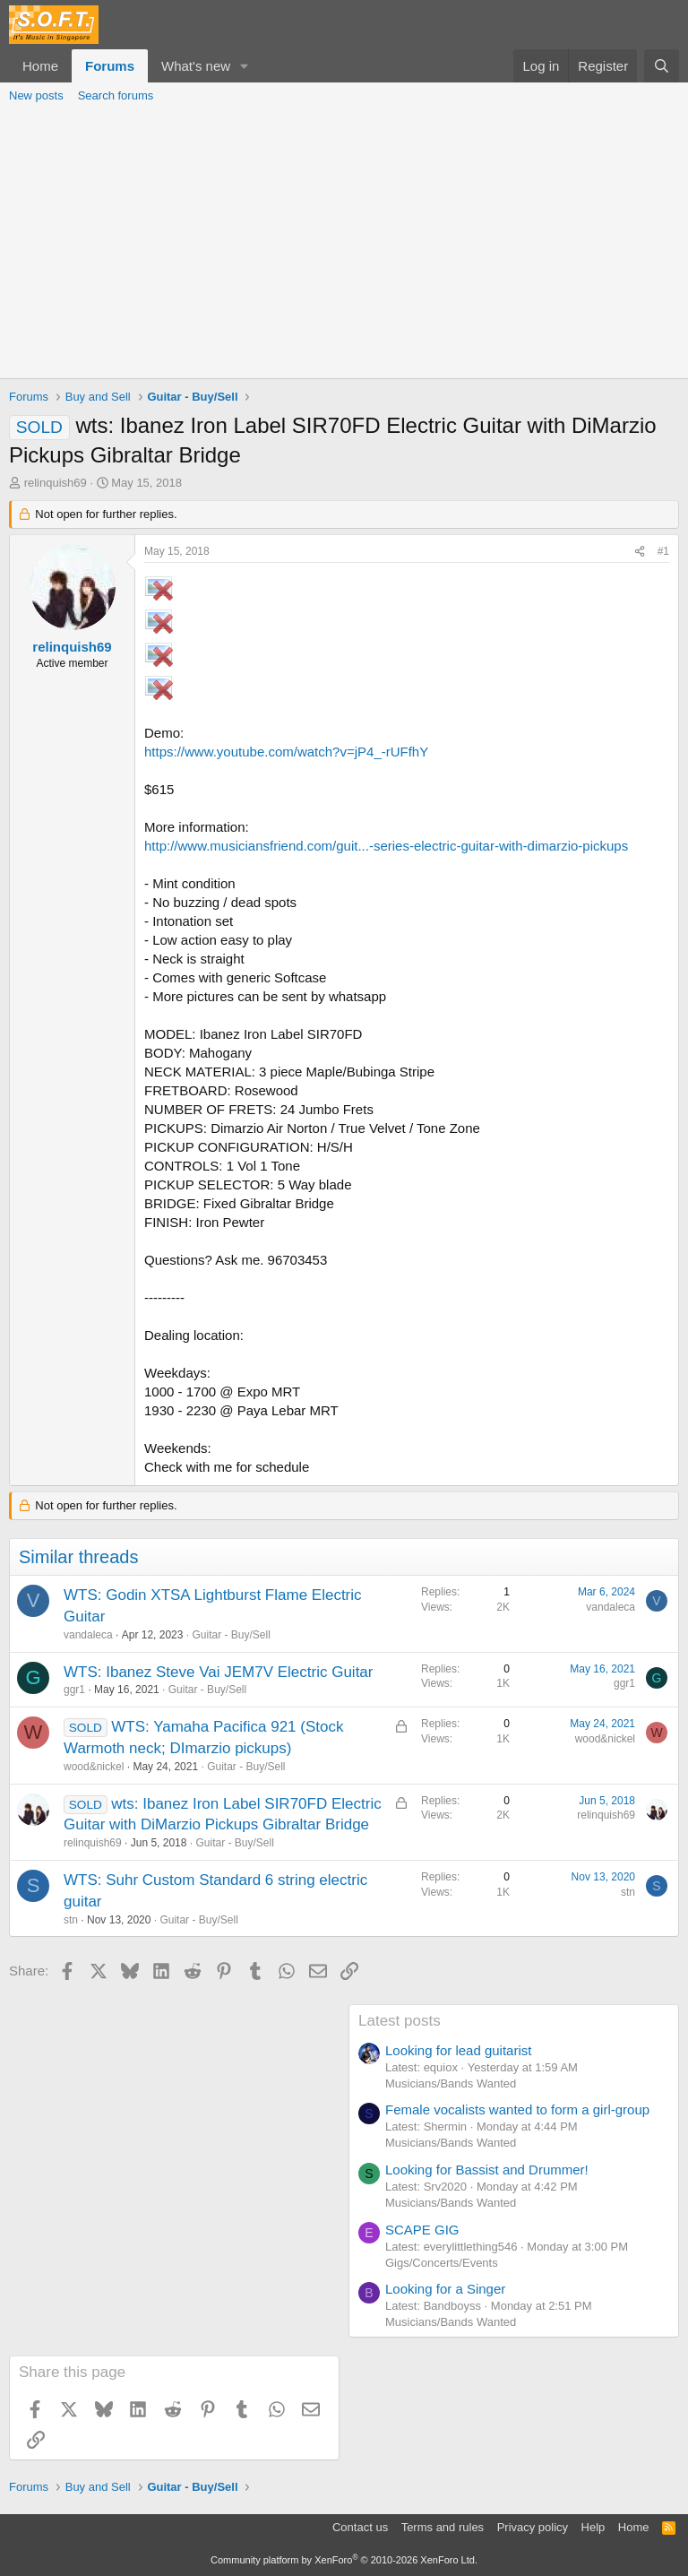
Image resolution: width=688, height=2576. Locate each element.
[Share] (639, 551)
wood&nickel (94, 1766)
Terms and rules (442, 2527)
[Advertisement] (344, 243)
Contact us (360, 2527)
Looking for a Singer (445, 2288)
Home (40, 65)
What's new (195, 65)
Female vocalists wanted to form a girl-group (517, 2109)
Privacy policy (532, 2527)
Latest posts (399, 2020)
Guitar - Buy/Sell (231, 1635)
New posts (36, 95)
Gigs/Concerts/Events (441, 2262)
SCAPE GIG (422, 2229)
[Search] (661, 65)
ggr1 (74, 1689)
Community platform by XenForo (344, 2559)
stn (71, 1920)
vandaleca (88, 1635)
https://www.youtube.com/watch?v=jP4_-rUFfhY (286, 751)
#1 (663, 551)
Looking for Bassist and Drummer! (487, 2169)
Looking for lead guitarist (458, 2050)
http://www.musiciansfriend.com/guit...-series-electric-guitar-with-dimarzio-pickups (386, 845)
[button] (244, 65)
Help (593, 2527)
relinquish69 (55, 482)
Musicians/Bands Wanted (450, 2083)
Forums (109, 65)
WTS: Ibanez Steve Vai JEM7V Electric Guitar (218, 1672)
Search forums (116, 95)
